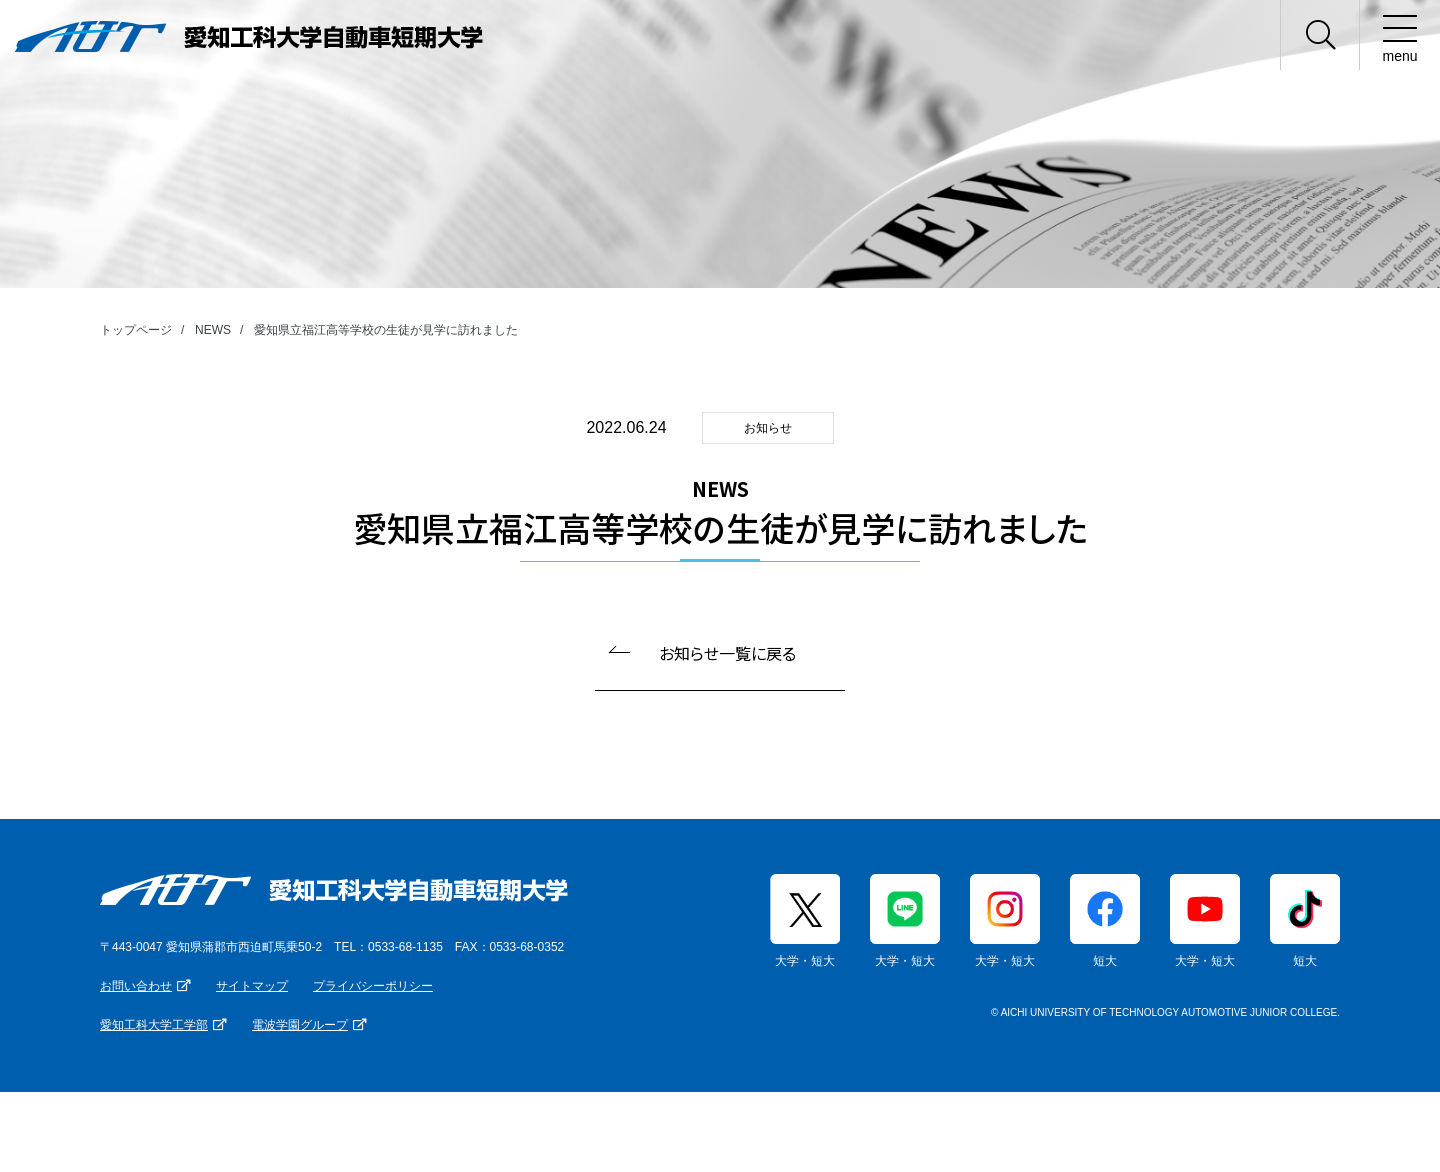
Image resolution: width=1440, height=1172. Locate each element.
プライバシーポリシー (373, 986)
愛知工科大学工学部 (154, 1025)
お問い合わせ (136, 986)
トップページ (136, 330)
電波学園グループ (300, 1025)
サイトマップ (252, 986)
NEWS (213, 330)
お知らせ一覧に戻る (727, 653)
